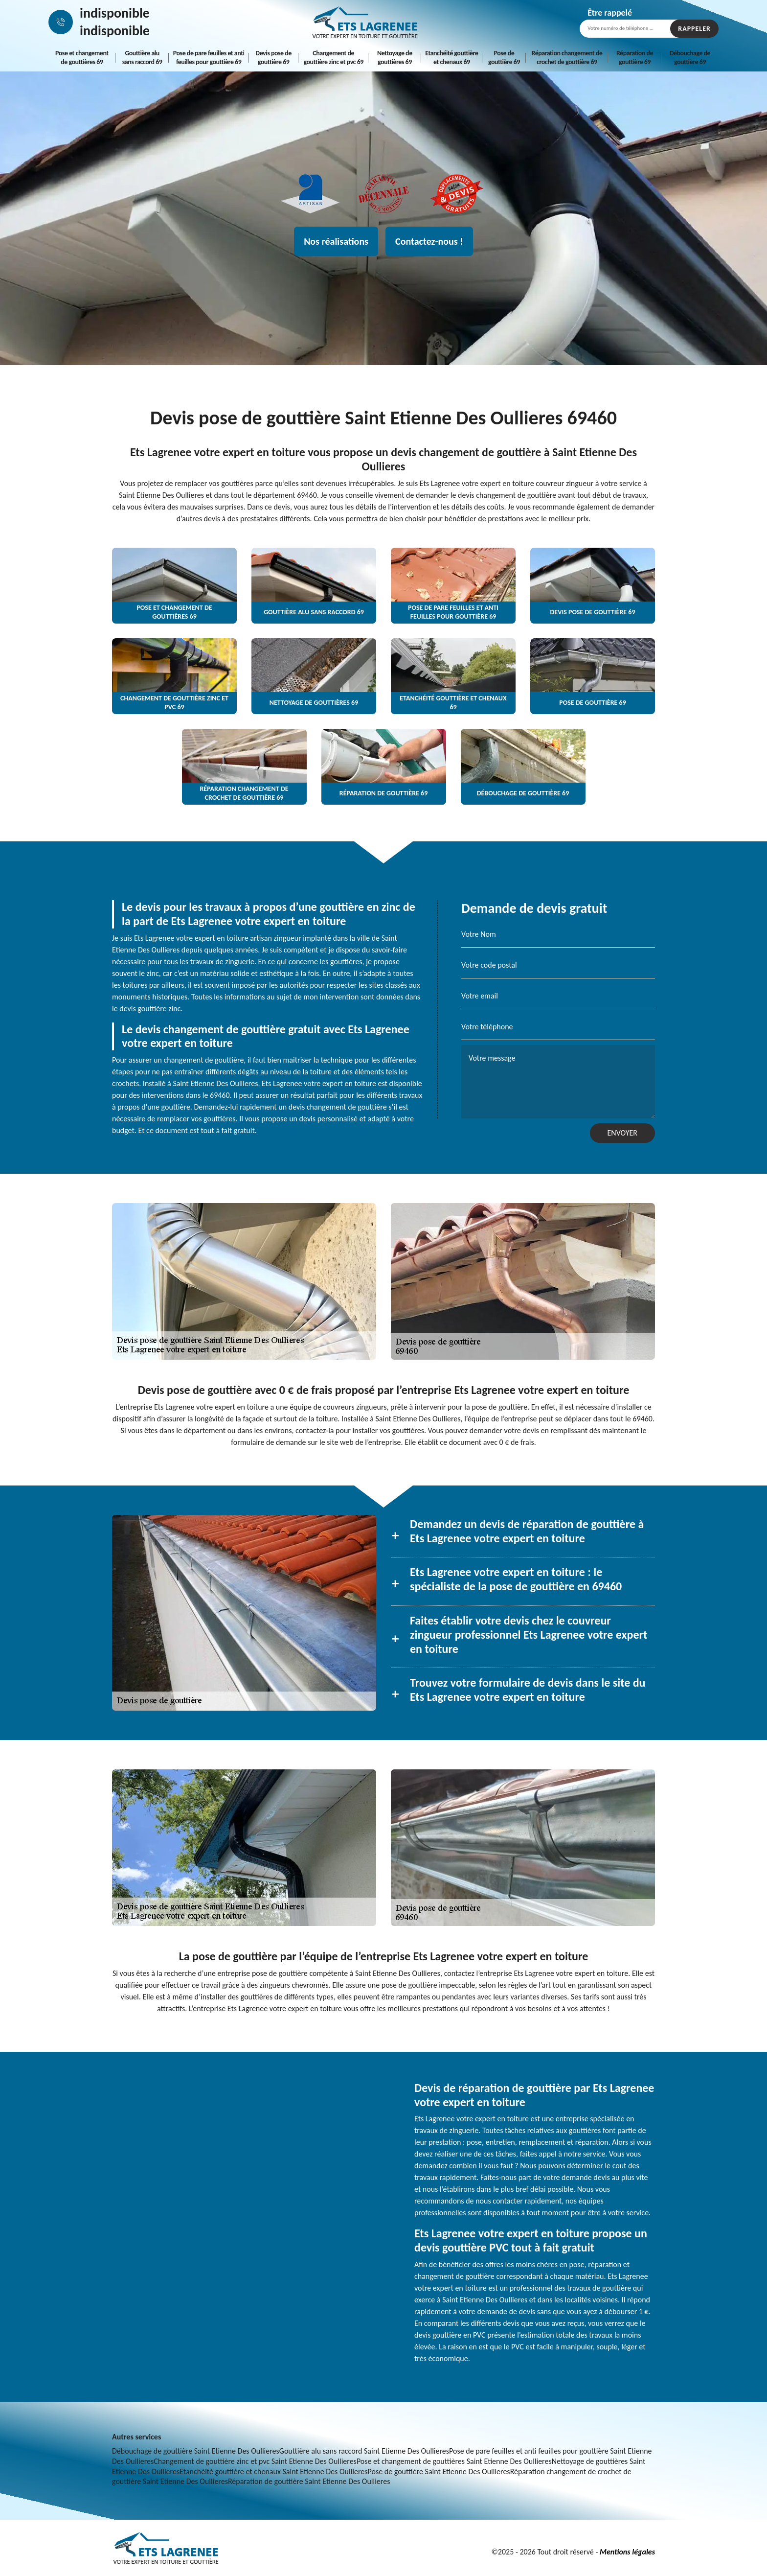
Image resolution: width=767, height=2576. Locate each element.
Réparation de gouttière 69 (634, 57)
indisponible (115, 13)
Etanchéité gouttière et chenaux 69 (451, 57)
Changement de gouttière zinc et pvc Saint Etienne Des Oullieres (255, 2461)
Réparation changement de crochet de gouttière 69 (567, 57)
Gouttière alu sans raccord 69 (142, 57)
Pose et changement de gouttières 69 (82, 57)
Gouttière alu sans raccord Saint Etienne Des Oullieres (364, 2451)
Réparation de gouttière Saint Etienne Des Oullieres (309, 2481)
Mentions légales (627, 2551)
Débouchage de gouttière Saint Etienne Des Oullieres (195, 2451)
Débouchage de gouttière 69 (690, 57)
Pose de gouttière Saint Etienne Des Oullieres (439, 2471)
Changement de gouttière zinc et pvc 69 (333, 57)
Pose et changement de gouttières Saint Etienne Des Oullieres (454, 2461)
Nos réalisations (336, 241)
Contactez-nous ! (429, 241)
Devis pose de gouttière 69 (273, 57)
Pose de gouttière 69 (504, 57)
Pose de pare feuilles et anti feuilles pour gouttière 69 (209, 57)
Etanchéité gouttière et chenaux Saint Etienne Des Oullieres (273, 2471)
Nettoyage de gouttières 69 (394, 57)
